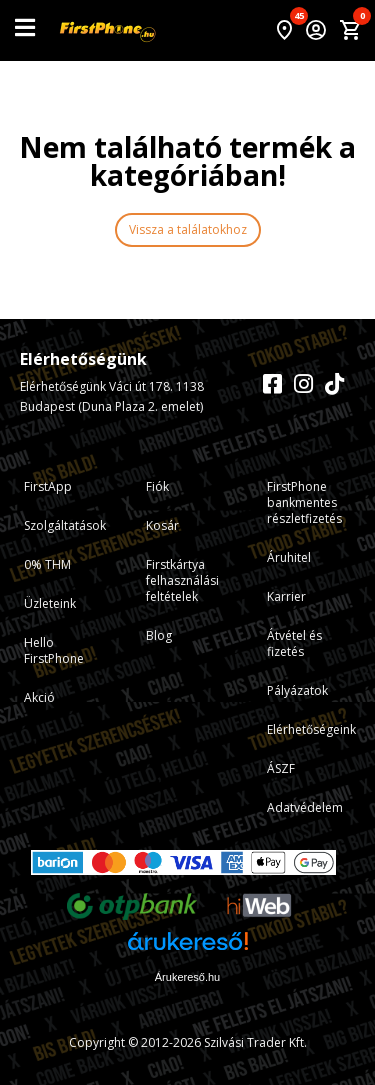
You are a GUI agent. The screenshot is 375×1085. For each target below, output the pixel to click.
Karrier (286, 596)
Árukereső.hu (187, 977)
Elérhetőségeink (311, 729)
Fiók (157, 486)
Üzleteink (50, 603)
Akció (39, 697)
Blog (159, 635)
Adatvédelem (305, 807)
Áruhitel (289, 557)
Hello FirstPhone (54, 650)
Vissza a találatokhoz (188, 229)
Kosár (162, 525)
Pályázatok (297, 690)
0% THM (47, 564)
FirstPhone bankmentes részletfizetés (304, 502)
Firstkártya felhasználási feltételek (182, 580)
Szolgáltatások (65, 525)
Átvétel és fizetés (294, 643)
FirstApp (48, 486)
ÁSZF (281, 768)
